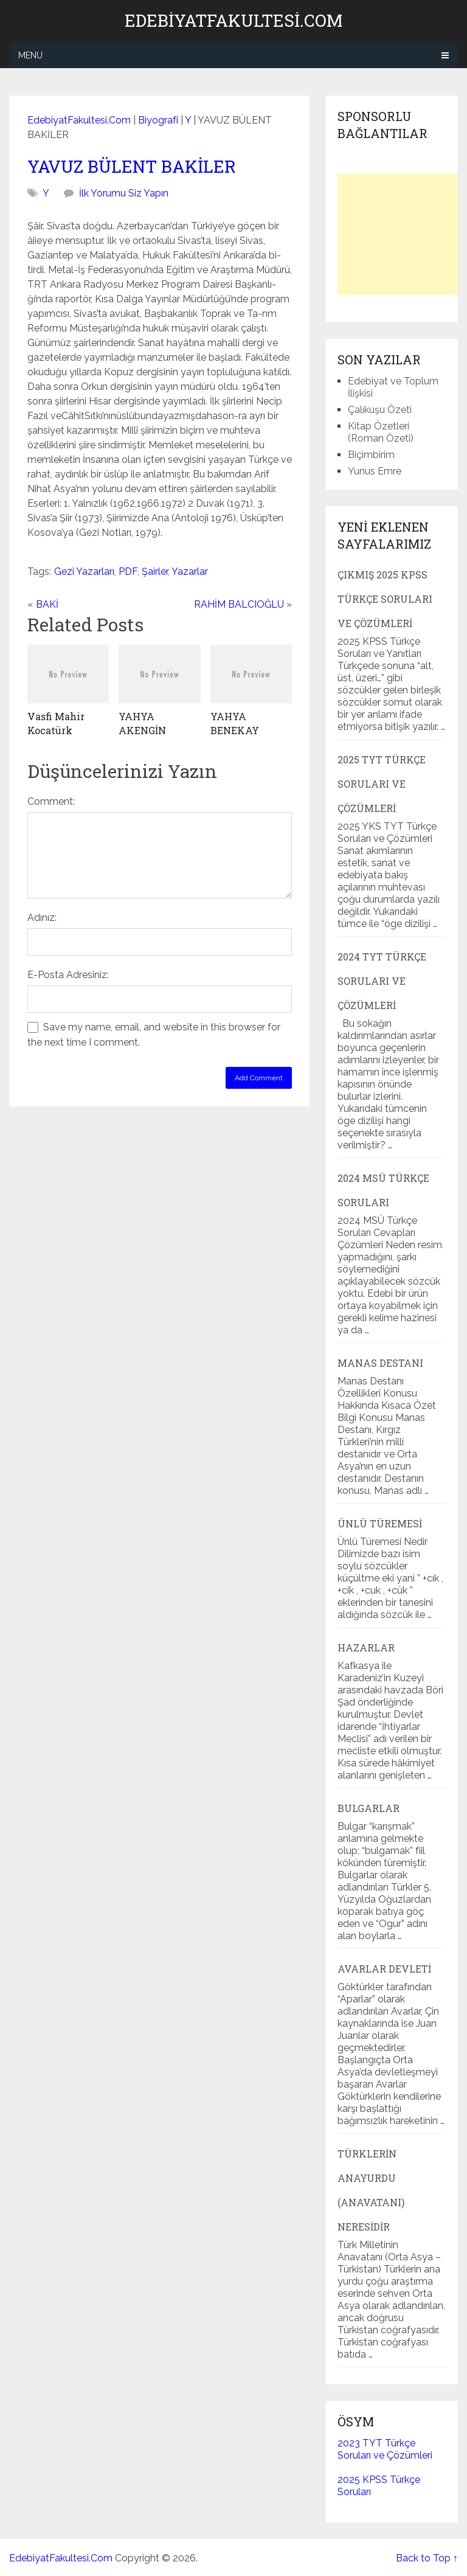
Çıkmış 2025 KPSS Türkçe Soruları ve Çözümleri (384, 599)
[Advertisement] (401, 234)
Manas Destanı (380, 1362)
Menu (30, 55)
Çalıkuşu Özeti (380, 409)
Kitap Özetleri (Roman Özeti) (380, 432)
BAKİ (47, 604)
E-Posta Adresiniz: (68, 975)
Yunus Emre (374, 471)
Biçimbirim (371, 454)
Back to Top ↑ (427, 2558)
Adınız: (42, 917)
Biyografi (158, 120)
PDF (128, 571)
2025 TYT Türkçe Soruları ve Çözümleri (381, 783)
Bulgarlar (368, 1808)
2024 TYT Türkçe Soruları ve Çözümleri (381, 981)
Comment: (51, 801)
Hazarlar (366, 1647)
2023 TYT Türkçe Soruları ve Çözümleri (384, 2449)
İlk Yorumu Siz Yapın (123, 193)
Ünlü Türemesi (379, 1523)
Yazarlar (189, 571)
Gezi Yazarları (84, 571)
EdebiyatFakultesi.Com (233, 20)
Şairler (155, 571)
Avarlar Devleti (384, 1968)
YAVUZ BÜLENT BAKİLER (131, 166)
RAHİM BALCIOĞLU (239, 604)
